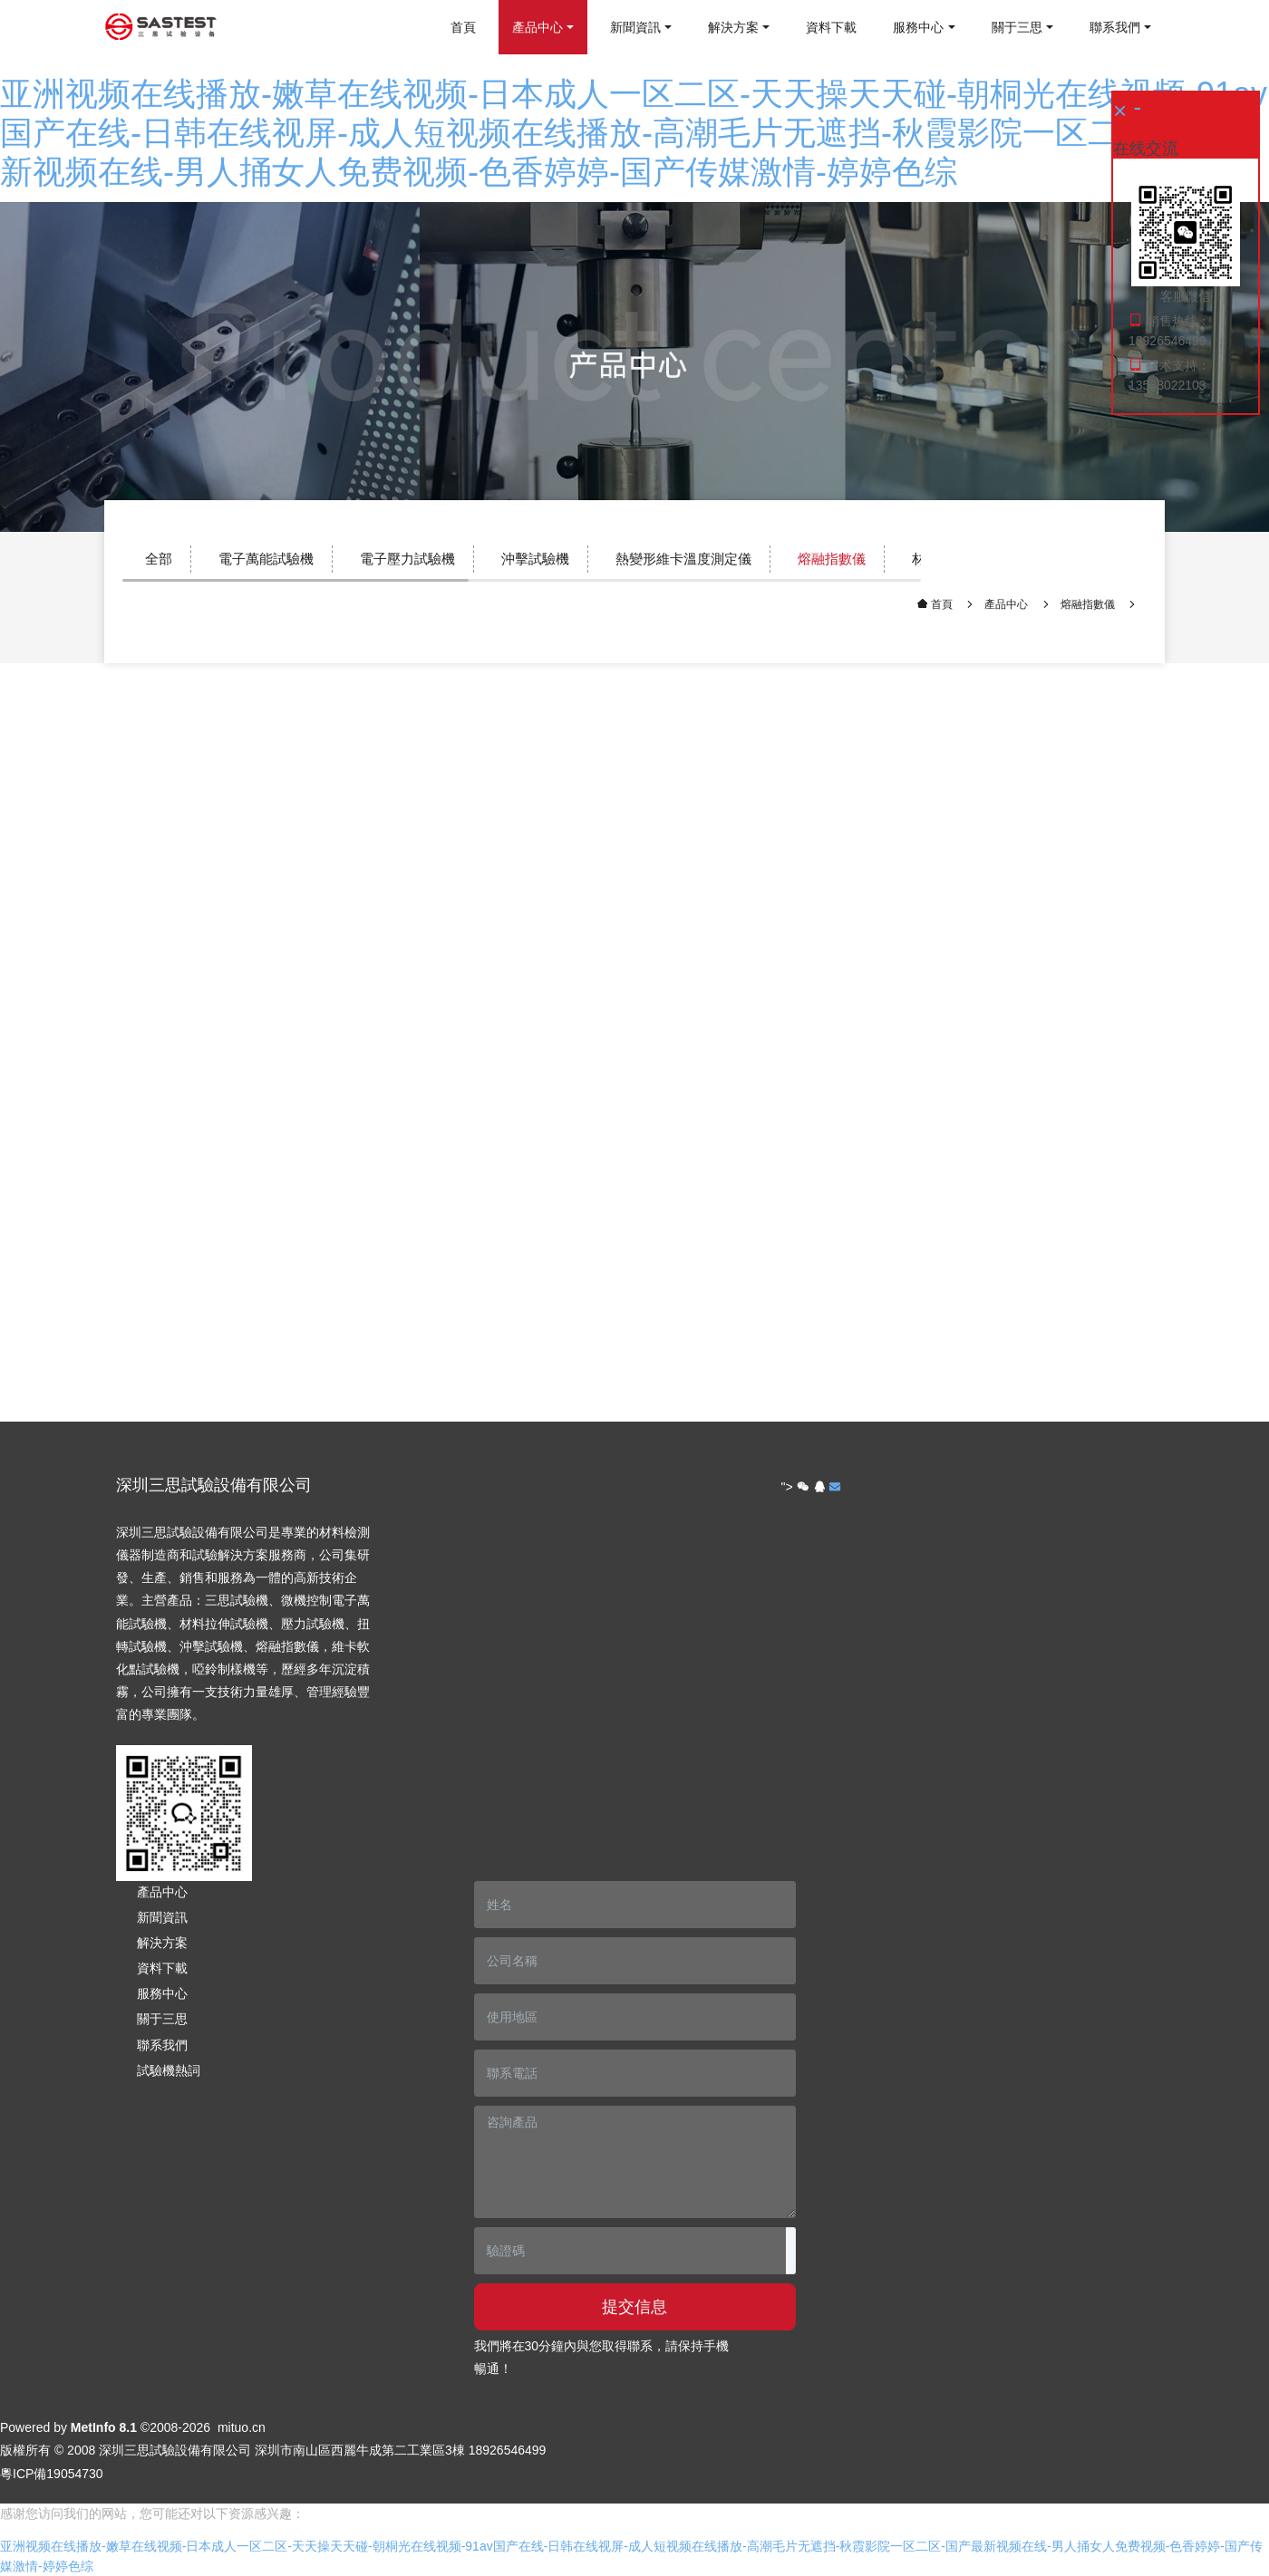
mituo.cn (242, 2427)
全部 (158, 558)
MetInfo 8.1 (104, 2427)
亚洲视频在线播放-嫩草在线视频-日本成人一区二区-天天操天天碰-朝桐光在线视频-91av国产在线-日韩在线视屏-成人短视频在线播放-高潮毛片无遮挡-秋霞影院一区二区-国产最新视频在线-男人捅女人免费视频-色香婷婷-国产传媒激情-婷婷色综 (633, 132)
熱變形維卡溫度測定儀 (683, 558)
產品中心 (1006, 604)
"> (795, 1487)
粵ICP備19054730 (51, 2473)
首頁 (463, 27)
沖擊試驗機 (535, 558)
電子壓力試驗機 (407, 558)
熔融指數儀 (832, 558)
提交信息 (634, 2307)
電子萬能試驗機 (266, 558)
